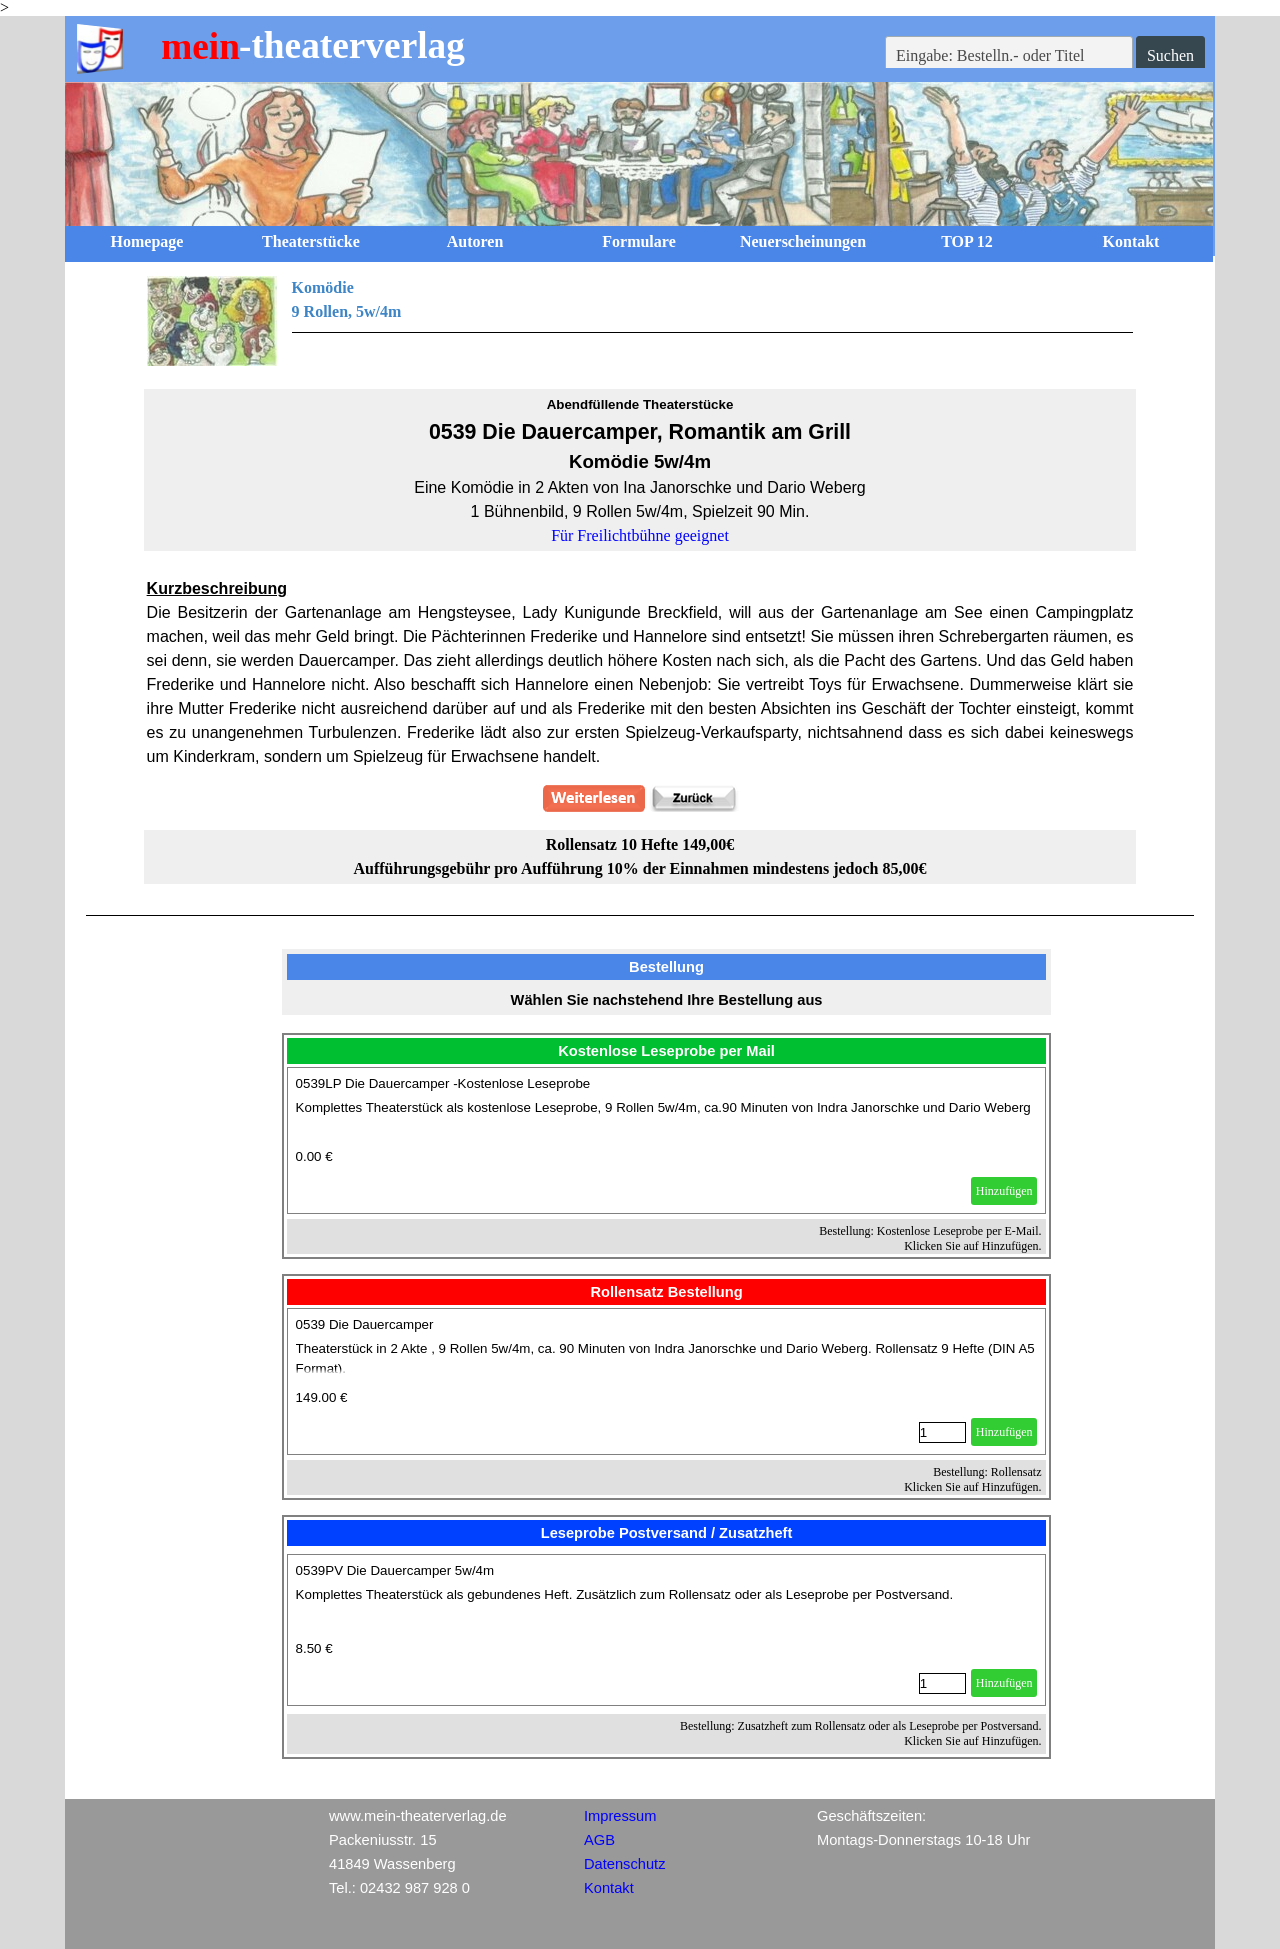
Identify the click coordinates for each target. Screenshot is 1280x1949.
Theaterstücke (311, 241)
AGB (599, 1840)
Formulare (638, 241)
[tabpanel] (640, 321)
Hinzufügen (1004, 1191)
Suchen (1170, 55)
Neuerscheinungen (803, 241)
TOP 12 (967, 241)
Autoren (475, 241)
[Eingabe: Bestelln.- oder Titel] (1009, 56)
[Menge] (942, 1432)
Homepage (147, 241)
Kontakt (1131, 241)
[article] (667, 1140)
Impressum (620, 1816)
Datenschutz (624, 1864)
